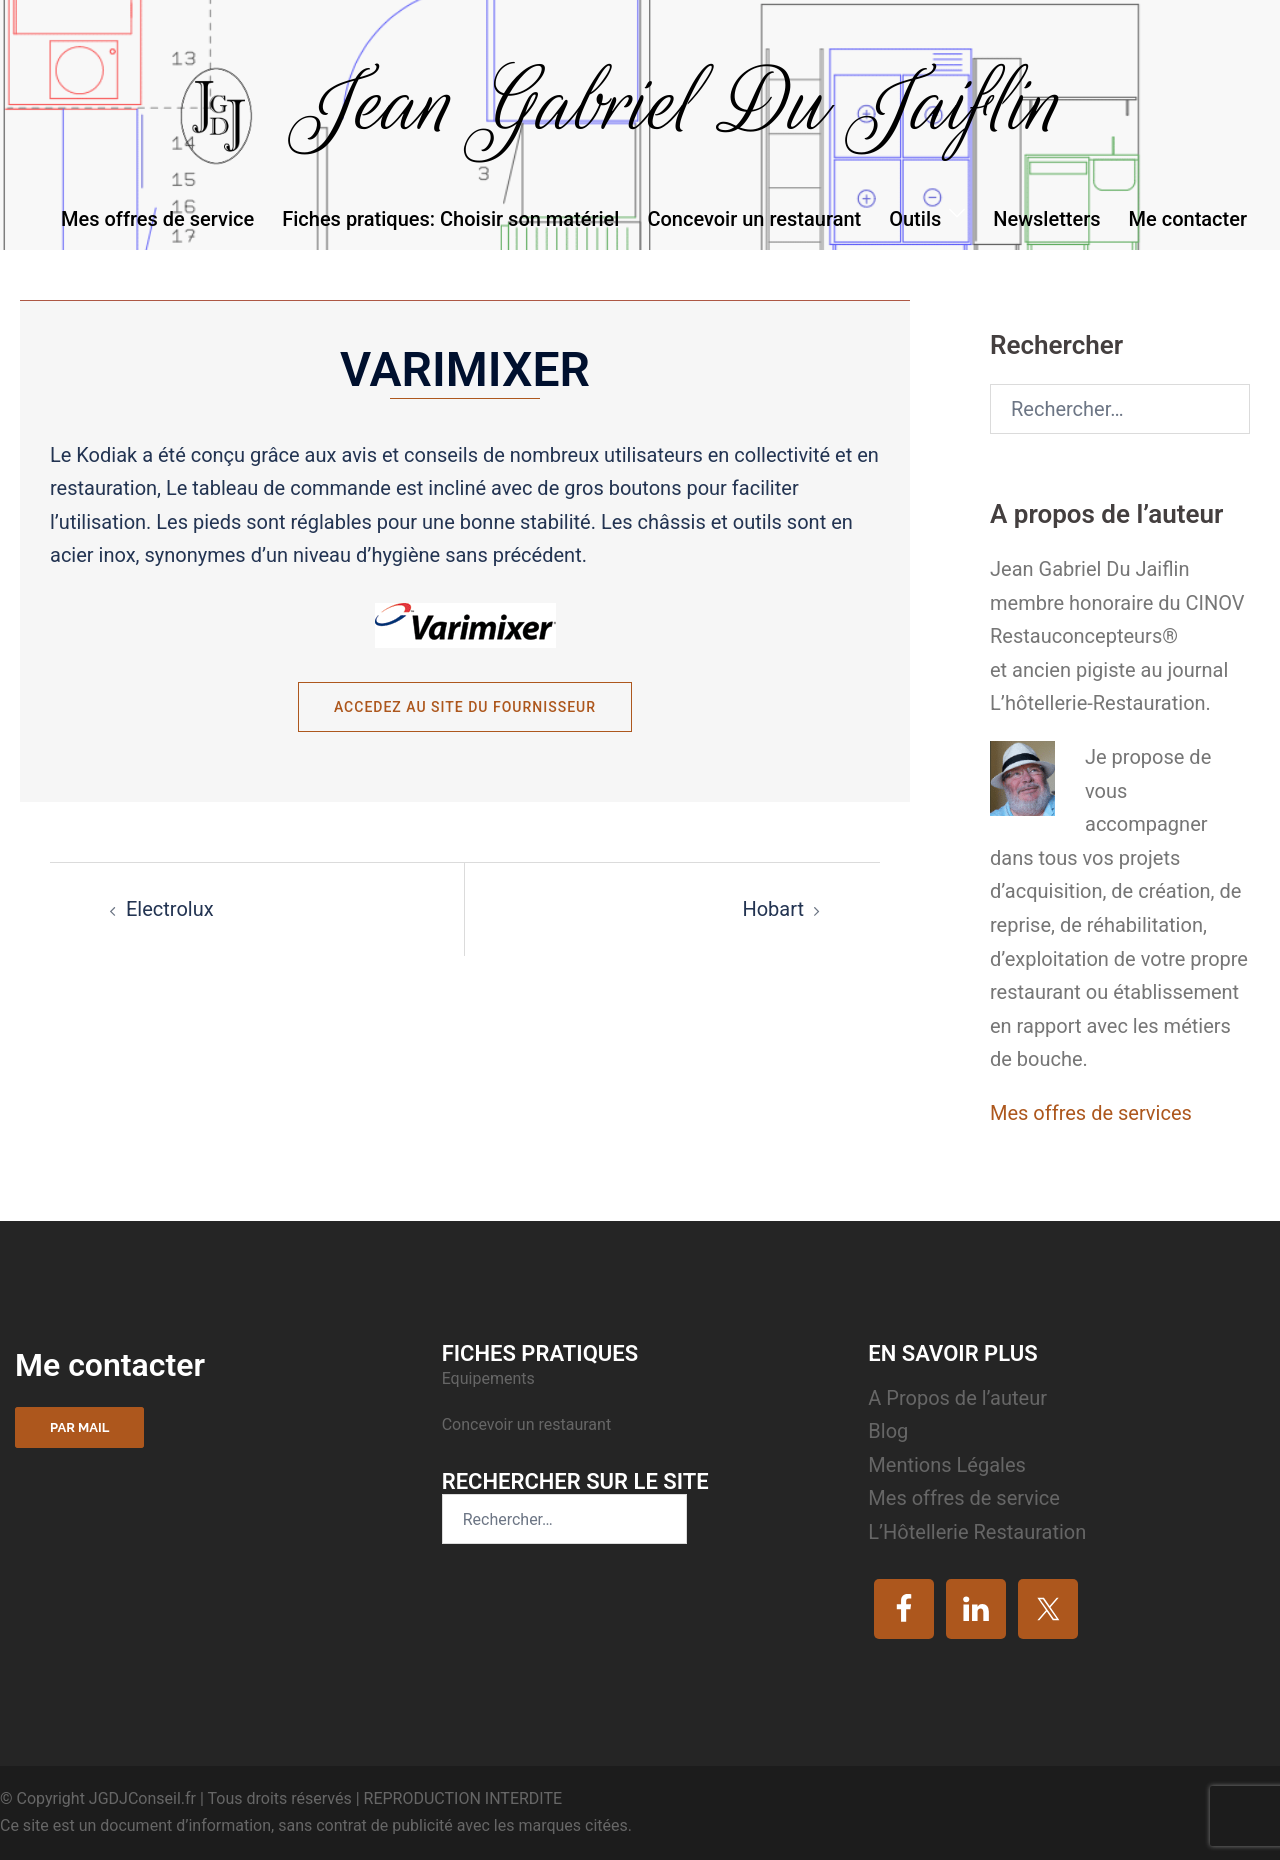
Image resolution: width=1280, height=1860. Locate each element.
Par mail (79, 1427)
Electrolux (170, 909)
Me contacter (1188, 219)
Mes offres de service (157, 219)
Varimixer (465, 369)
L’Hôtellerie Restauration (977, 1532)
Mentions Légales (947, 1465)
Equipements (490, 1378)
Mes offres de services (1091, 1113)
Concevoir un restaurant (754, 219)
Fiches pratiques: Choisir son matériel (450, 219)
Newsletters (1046, 219)
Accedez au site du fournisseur (465, 707)
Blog (888, 1431)
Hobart (773, 909)
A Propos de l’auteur (957, 1398)
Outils (915, 219)
